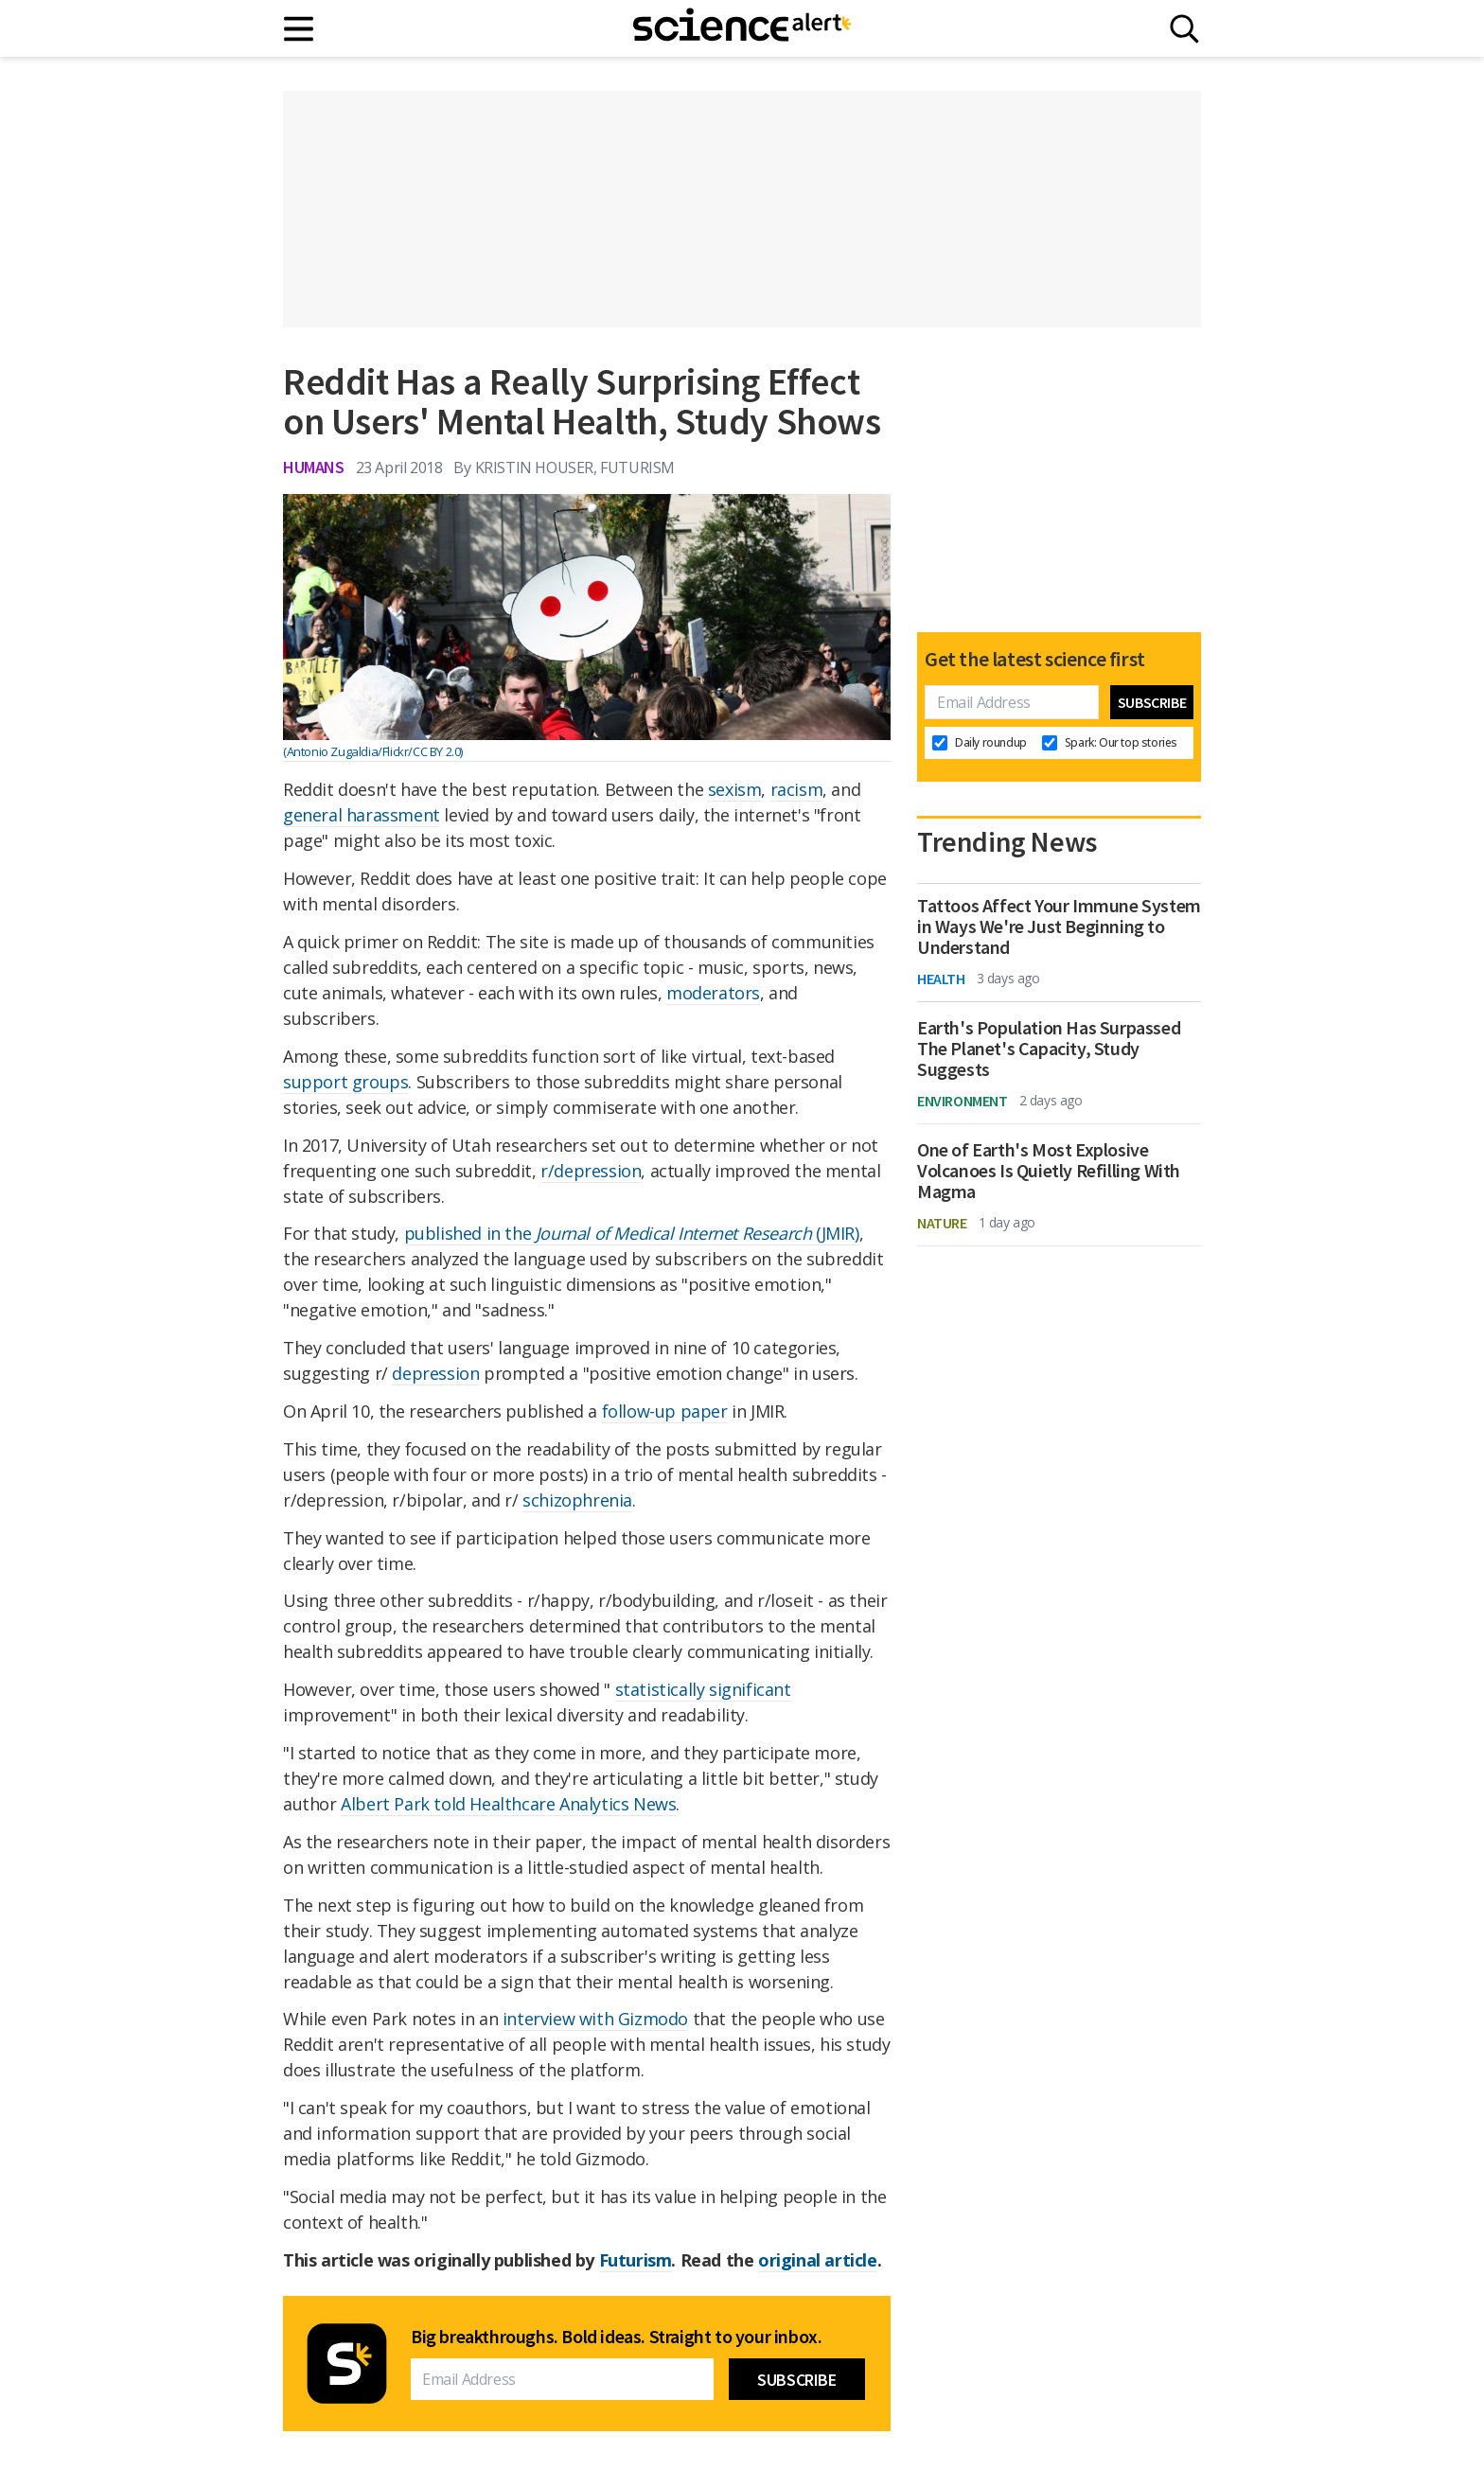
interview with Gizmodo (595, 2018)
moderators (713, 992)
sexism (735, 789)
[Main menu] (299, 28)
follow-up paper (665, 1411)
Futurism (635, 2260)
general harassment (361, 814)
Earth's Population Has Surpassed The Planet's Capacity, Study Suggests (1048, 1048)
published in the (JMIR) (631, 1233)
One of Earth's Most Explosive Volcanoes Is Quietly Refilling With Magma (1048, 1170)
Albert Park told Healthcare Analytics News (508, 1803)
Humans (313, 467)
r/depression (590, 1170)
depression (435, 1373)
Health (941, 978)
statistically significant (703, 1689)
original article (817, 2260)
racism (796, 789)
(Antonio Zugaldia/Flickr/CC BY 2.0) (373, 751)
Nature (942, 1222)
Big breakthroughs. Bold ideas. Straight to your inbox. (616, 2336)
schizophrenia (577, 1500)
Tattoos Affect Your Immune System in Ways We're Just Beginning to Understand (1059, 926)
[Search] (1184, 28)
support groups (345, 1081)
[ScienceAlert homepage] (742, 28)
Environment (962, 1100)
